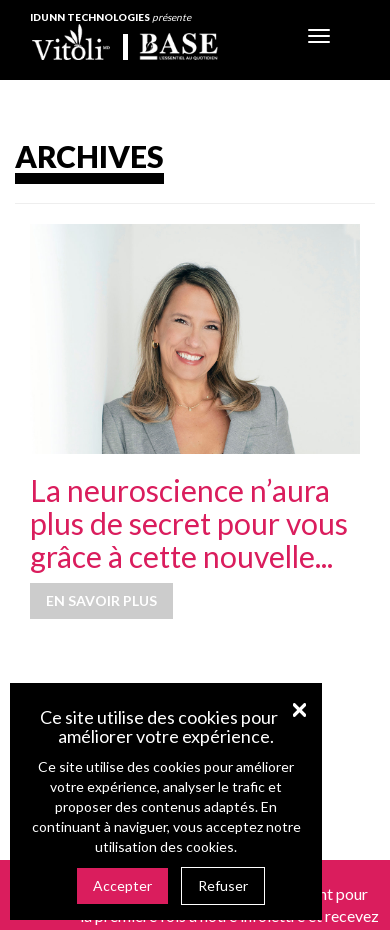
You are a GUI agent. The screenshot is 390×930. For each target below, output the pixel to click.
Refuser (223, 885)
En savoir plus (101, 600)
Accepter (122, 885)
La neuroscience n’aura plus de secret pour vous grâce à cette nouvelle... (189, 523)
